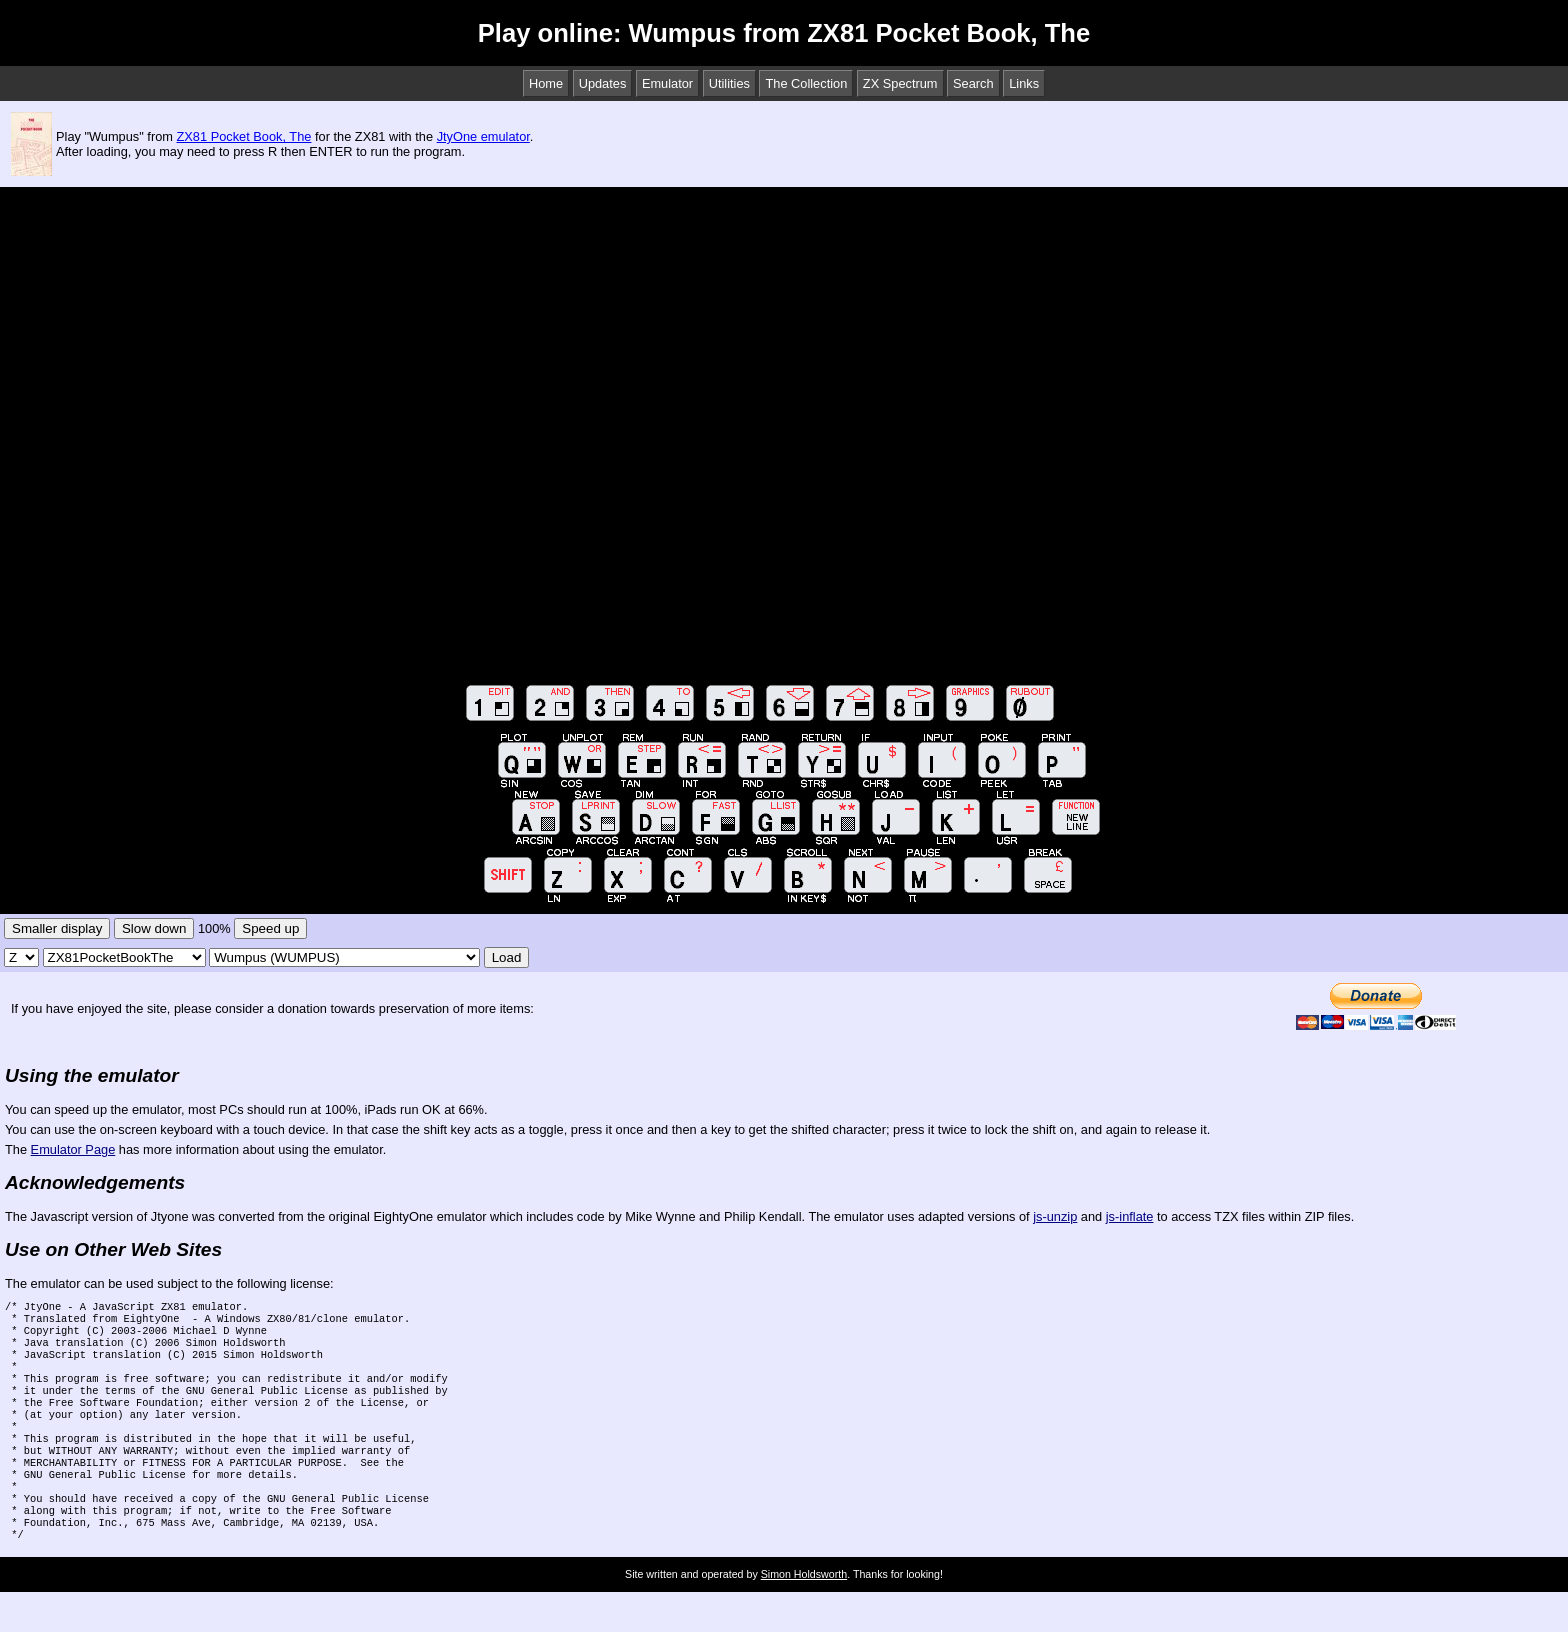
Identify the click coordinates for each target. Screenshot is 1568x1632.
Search (973, 83)
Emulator (667, 83)
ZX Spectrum (900, 83)
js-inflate (1130, 1216)
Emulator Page (73, 1149)
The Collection (806, 83)
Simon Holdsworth (804, 1614)
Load (507, 957)
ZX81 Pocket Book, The (244, 136)
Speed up (270, 928)
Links (1024, 83)
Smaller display (57, 928)
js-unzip (1055, 1216)
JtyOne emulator (483, 136)
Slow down (154, 928)
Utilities (729, 83)
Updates (603, 83)
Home (546, 83)
